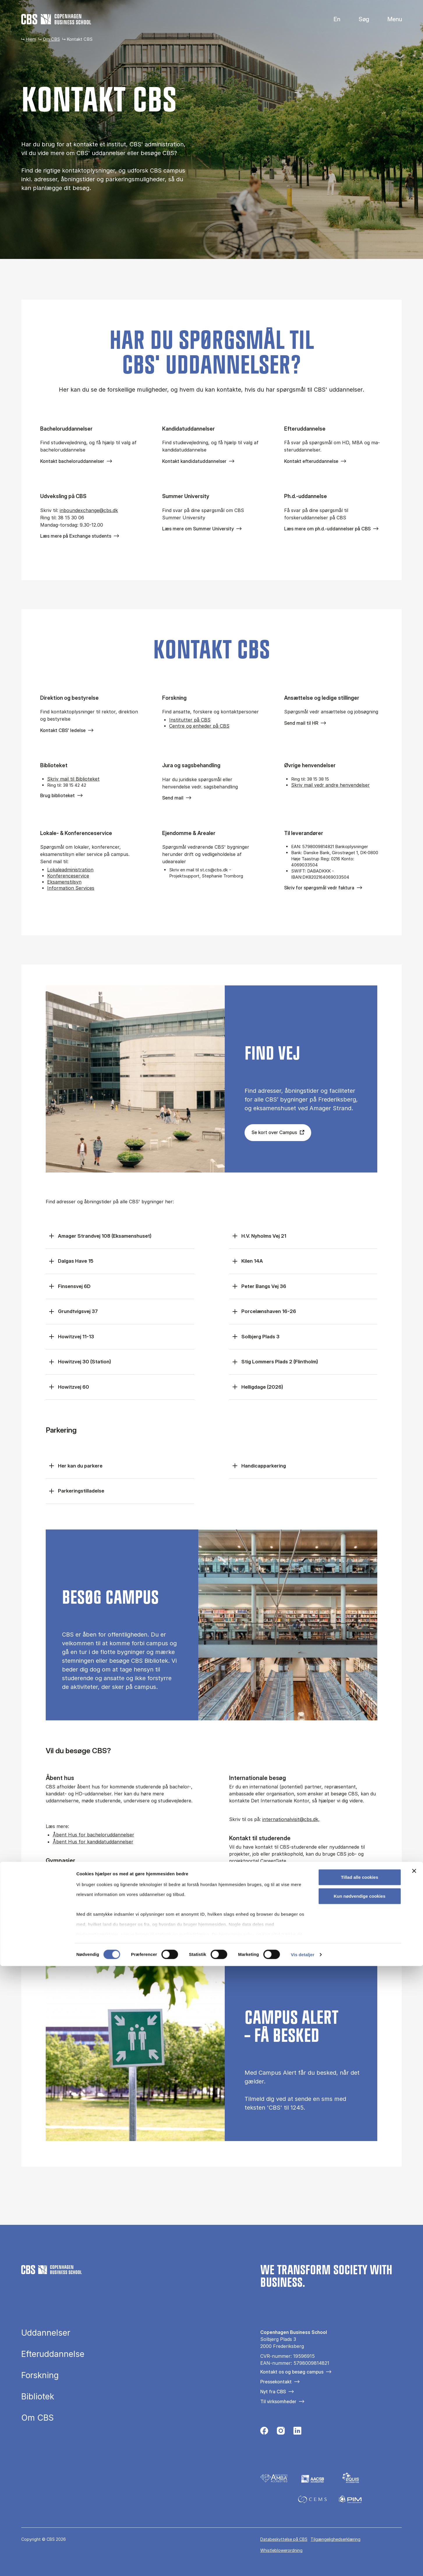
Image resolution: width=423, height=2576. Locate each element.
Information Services (70, 888)
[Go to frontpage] (56, 19)
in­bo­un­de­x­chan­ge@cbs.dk (89, 510)
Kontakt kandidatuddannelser (194, 461)
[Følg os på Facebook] (264, 2432)
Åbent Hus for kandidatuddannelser (93, 1842)
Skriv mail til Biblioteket (73, 779)
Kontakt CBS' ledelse (63, 730)
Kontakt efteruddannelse (311, 461)
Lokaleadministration (70, 870)
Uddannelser (45, 2333)
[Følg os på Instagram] (281, 2432)
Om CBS (51, 39)
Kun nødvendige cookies (359, 2506)
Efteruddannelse (52, 2354)
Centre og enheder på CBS (199, 726)
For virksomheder (325, 1879)
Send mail (172, 798)
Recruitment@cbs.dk (101, 1920)
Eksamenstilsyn (64, 882)
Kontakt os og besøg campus (291, 2372)
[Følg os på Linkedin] (297, 2432)
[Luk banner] (414, 2481)
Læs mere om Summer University (198, 529)
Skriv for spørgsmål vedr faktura (319, 888)
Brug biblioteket (57, 795)
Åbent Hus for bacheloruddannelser (93, 1835)
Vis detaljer (302, 2564)
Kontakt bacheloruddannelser (72, 461)
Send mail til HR (301, 723)
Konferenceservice (68, 876)
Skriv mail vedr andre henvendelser (330, 785)
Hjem (31, 39)
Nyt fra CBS (273, 2391)
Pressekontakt (276, 2382)
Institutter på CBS (189, 720)
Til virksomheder (278, 2401)
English (332, 19)
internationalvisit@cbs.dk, (291, 1819)
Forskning (40, 2375)
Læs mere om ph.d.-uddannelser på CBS (327, 529)
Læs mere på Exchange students (75, 536)
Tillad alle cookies (359, 2487)
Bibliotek (37, 2396)
